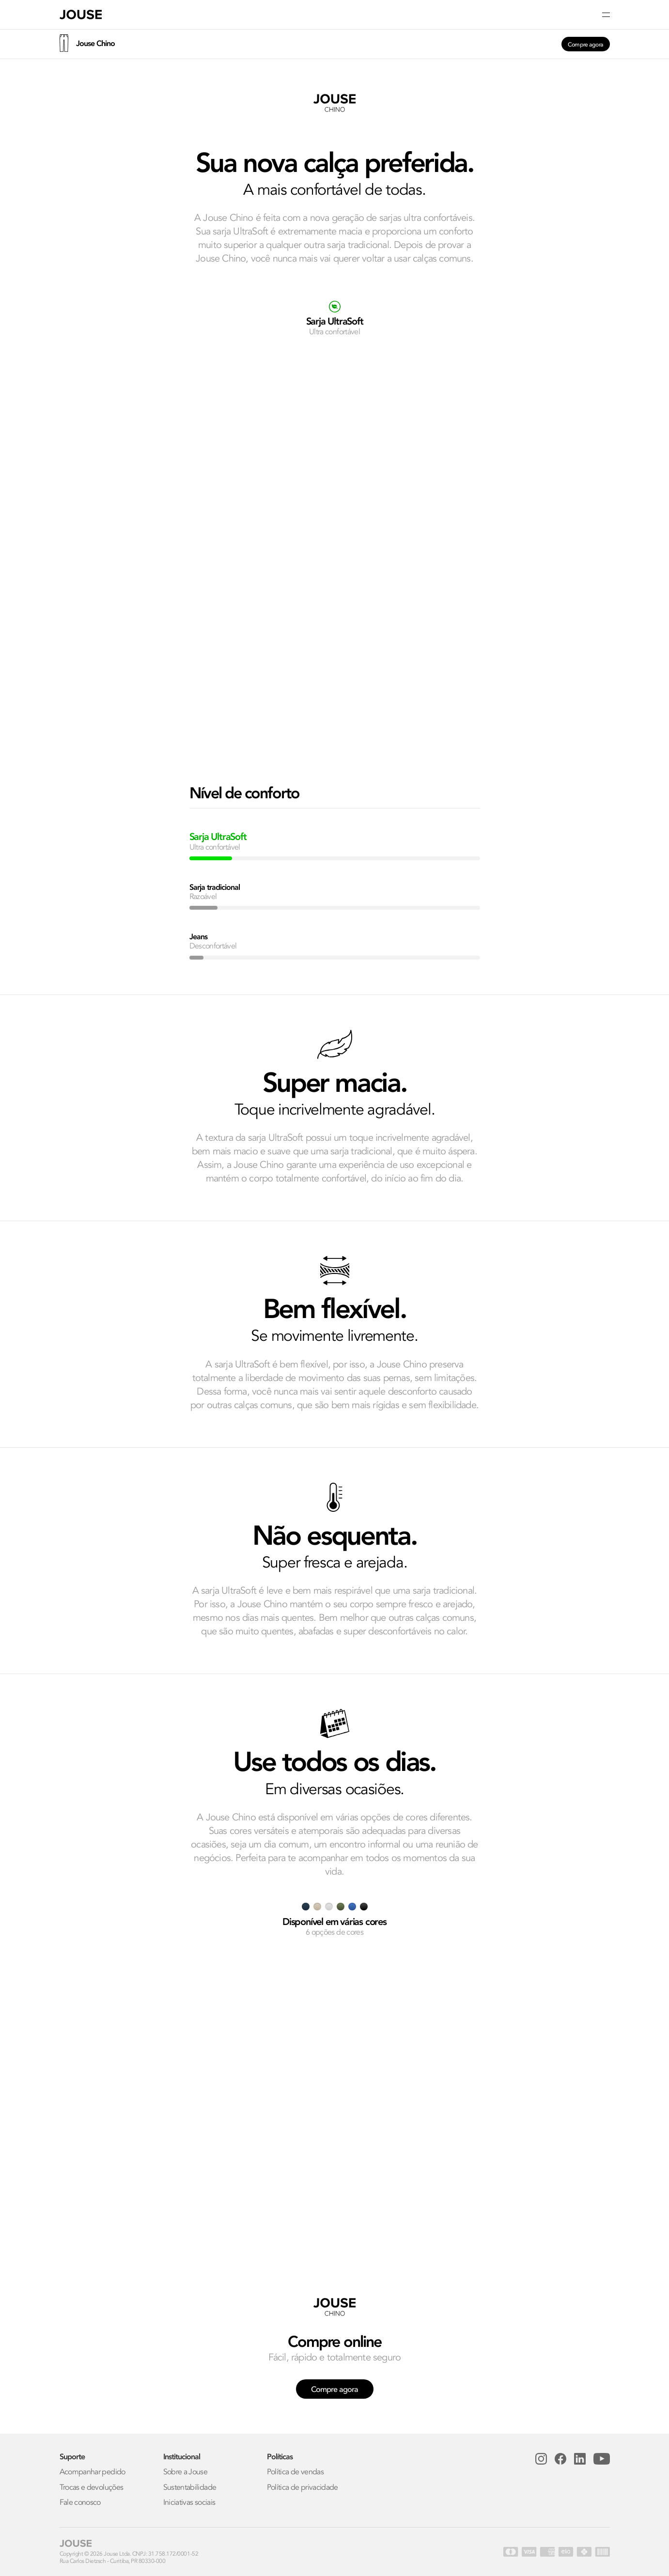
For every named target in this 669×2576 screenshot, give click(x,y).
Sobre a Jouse (185, 2472)
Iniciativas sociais (189, 2503)
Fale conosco (80, 2503)
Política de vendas (295, 2472)
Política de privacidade (302, 2488)
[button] (334, 14)
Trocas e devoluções (92, 2488)
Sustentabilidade (190, 2488)
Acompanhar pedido (92, 2472)
